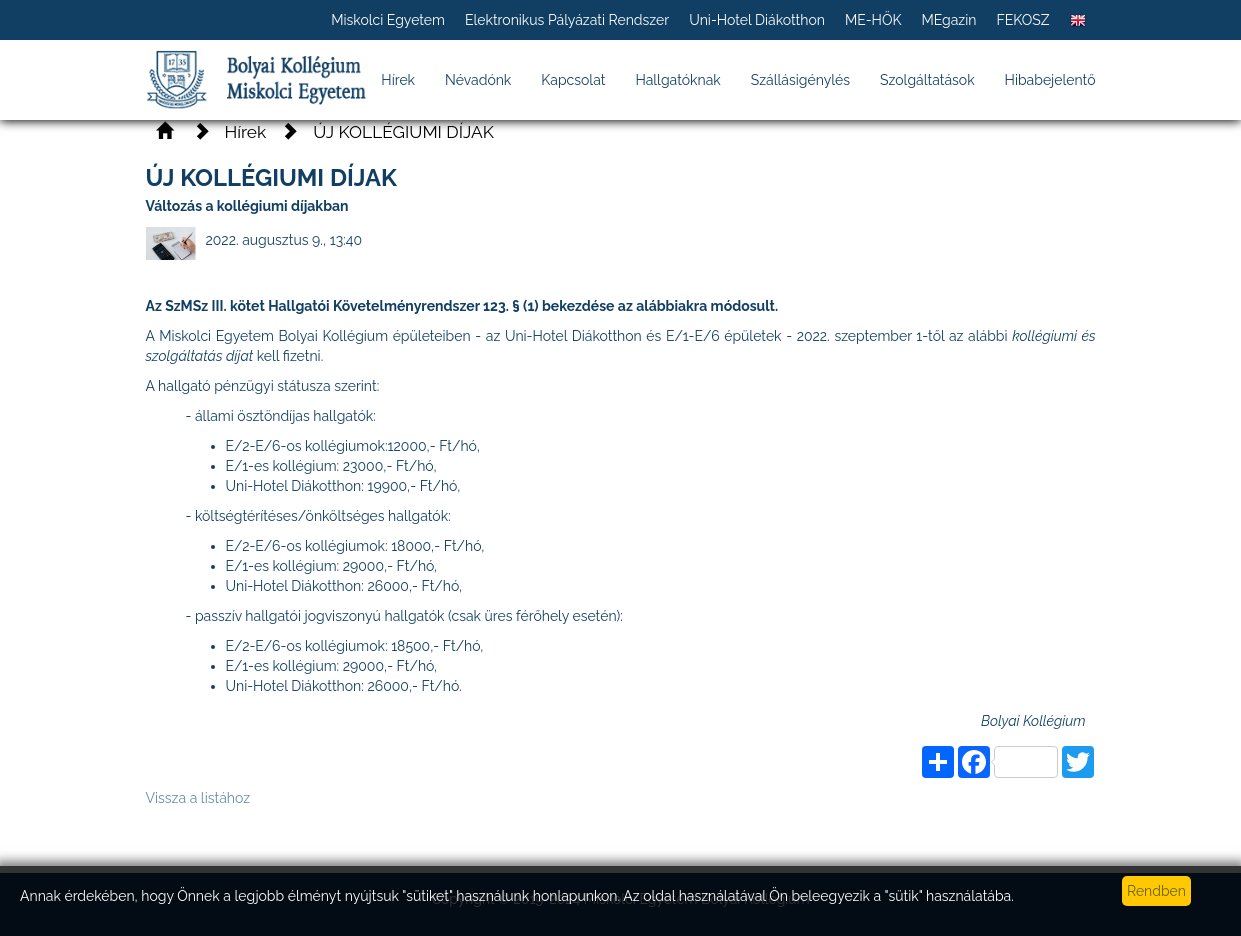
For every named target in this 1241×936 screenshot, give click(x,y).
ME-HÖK (873, 20)
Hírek (398, 80)
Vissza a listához (198, 798)
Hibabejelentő (1050, 80)
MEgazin (948, 20)
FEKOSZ (1022, 20)
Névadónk (478, 80)
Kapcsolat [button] (573, 80)
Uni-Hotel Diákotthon (757, 20)
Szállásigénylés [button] (800, 80)
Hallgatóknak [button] (677, 80)
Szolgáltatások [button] (927, 80)
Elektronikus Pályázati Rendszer (567, 20)
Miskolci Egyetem (388, 20)
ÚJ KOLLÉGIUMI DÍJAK (403, 132)
